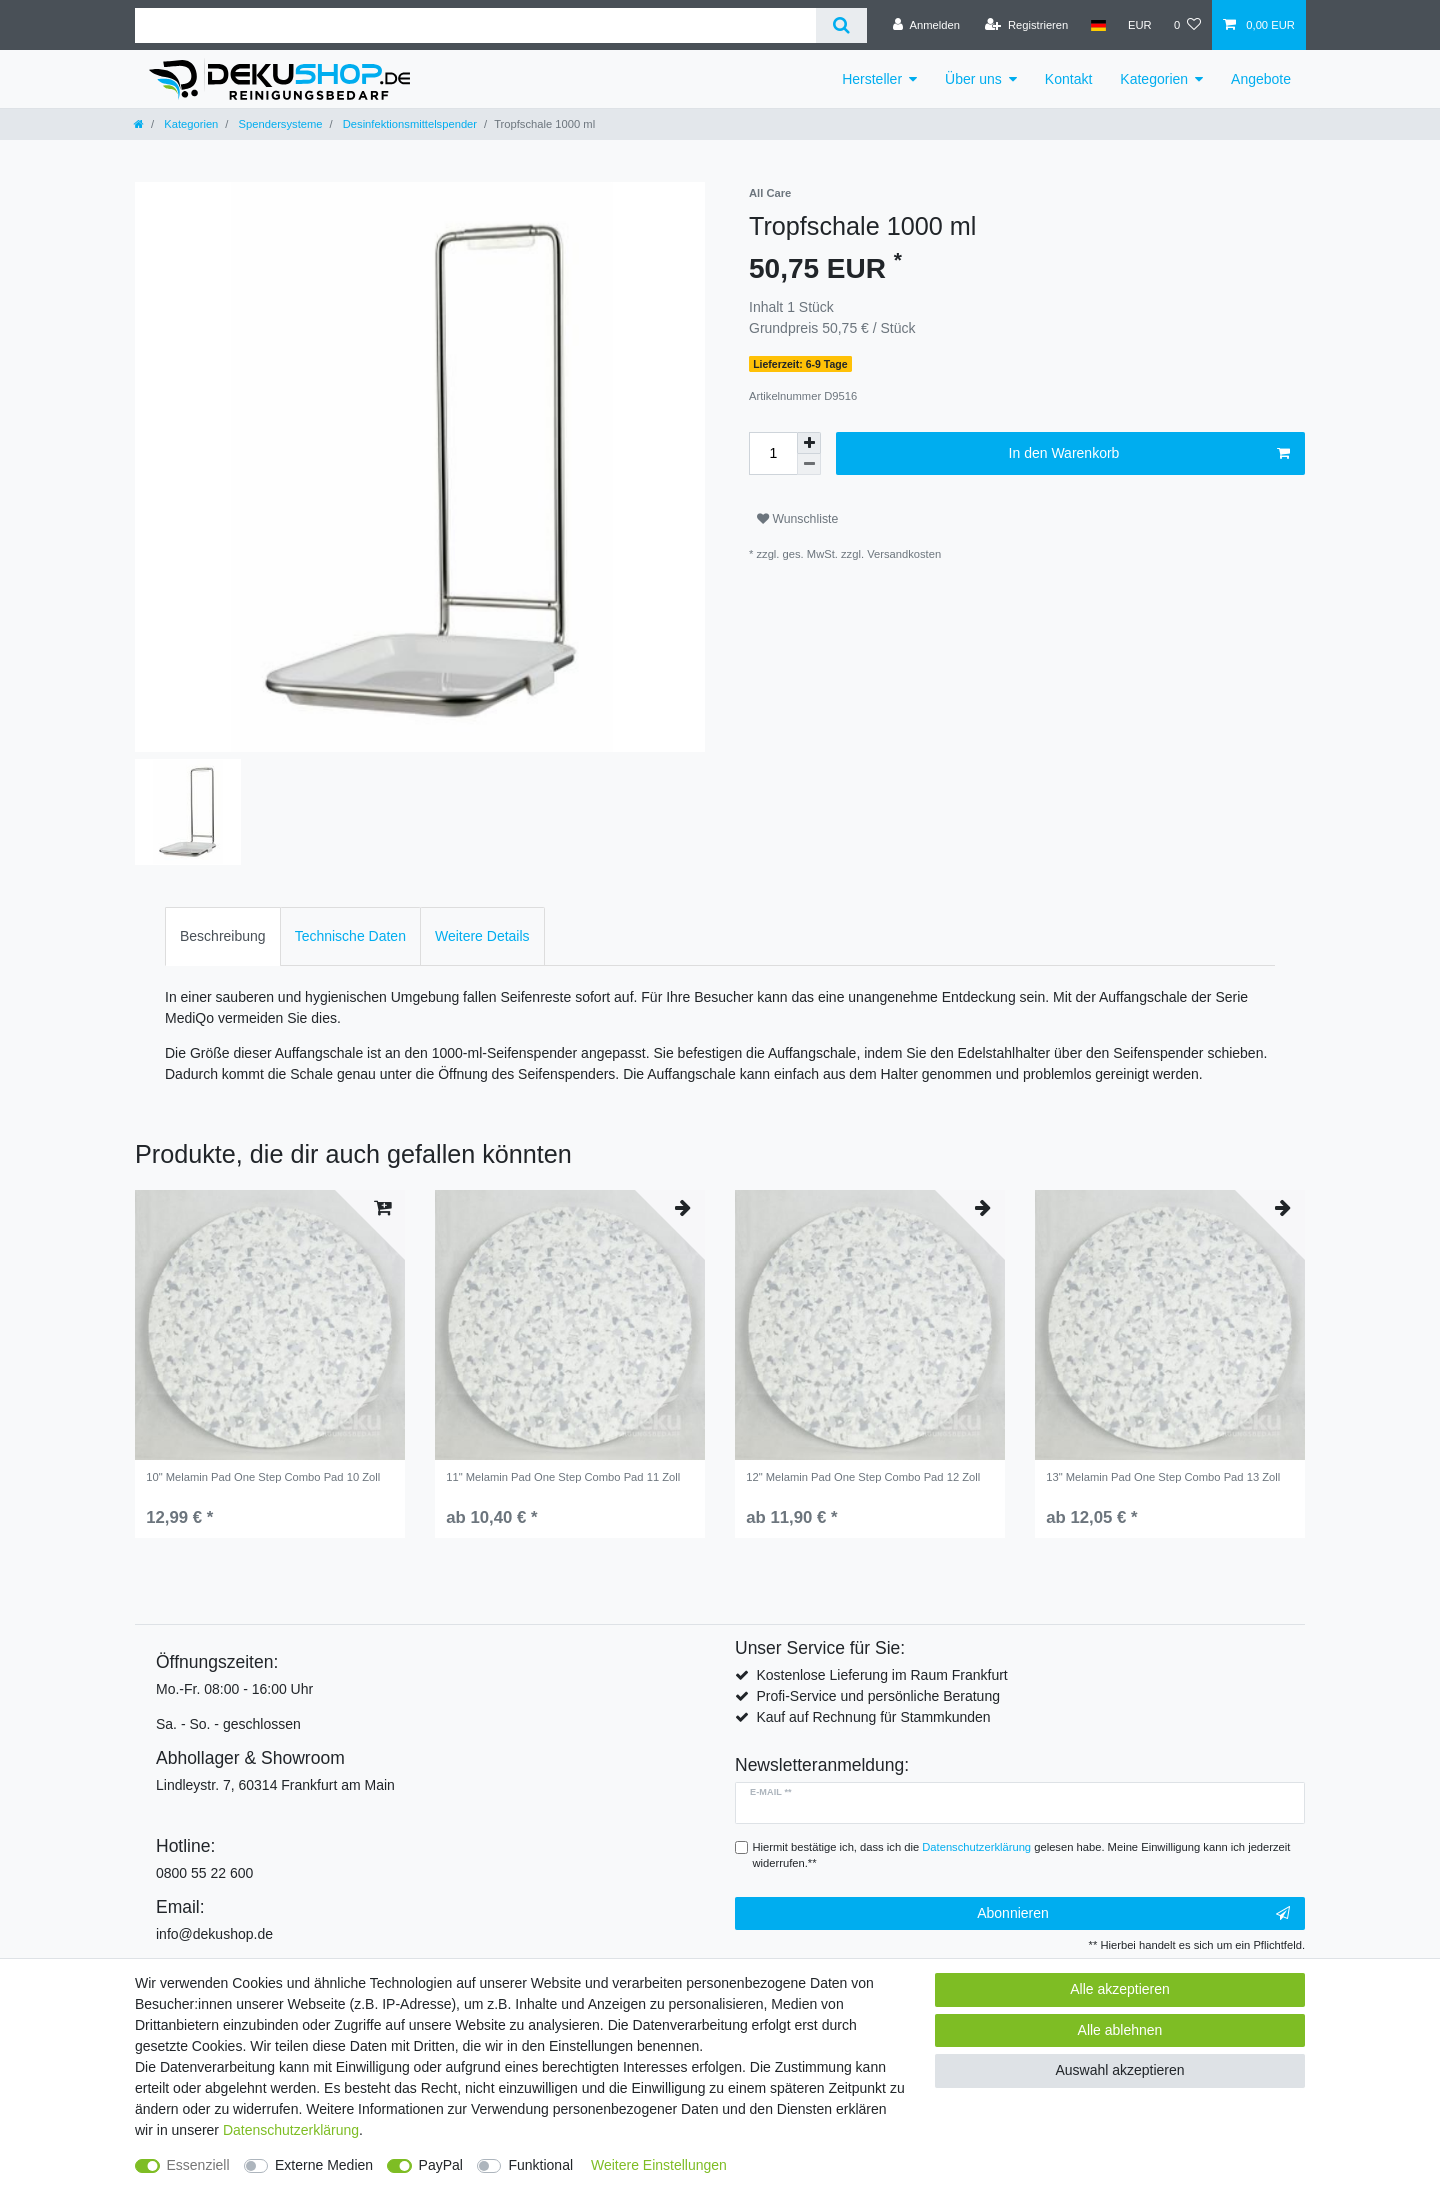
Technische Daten (350, 936)
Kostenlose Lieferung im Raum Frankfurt (881, 1675)
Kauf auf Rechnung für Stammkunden (873, 1717)
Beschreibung (223, 936)
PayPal (441, 2165)
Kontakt (1068, 79)
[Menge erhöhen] (809, 443)
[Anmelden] (926, 25)
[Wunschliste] (1187, 25)
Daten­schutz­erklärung (291, 2130)
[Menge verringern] (809, 464)
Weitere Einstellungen (659, 2165)
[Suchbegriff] (475, 25)
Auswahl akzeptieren (1119, 2070)
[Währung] (1140, 25)
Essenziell (198, 2165)
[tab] (223, 936)
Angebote (1261, 79)
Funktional (540, 2165)
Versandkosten (904, 554)
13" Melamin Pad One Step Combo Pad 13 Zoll (1163, 1477)
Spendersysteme (278, 124)
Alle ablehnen (1120, 2030)
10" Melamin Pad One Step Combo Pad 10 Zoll (263, 1477)
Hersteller (872, 79)
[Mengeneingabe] (773, 453)
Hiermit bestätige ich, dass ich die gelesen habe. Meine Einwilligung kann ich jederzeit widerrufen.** (1022, 1855)
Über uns (973, 79)
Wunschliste (797, 519)
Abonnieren (1133, 1914)
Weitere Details (482, 936)
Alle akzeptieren (1120, 1989)
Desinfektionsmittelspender (408, 124)
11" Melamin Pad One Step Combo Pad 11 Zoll (563, 1477)
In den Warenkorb (1149, 454)
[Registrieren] (1026, 25)
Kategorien (1154, 79)
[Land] (1097, 25)
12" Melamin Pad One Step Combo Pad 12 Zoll (863, 1477)
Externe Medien (324, 2165)
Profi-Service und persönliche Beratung (878, 1696)
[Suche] (841, 25)
